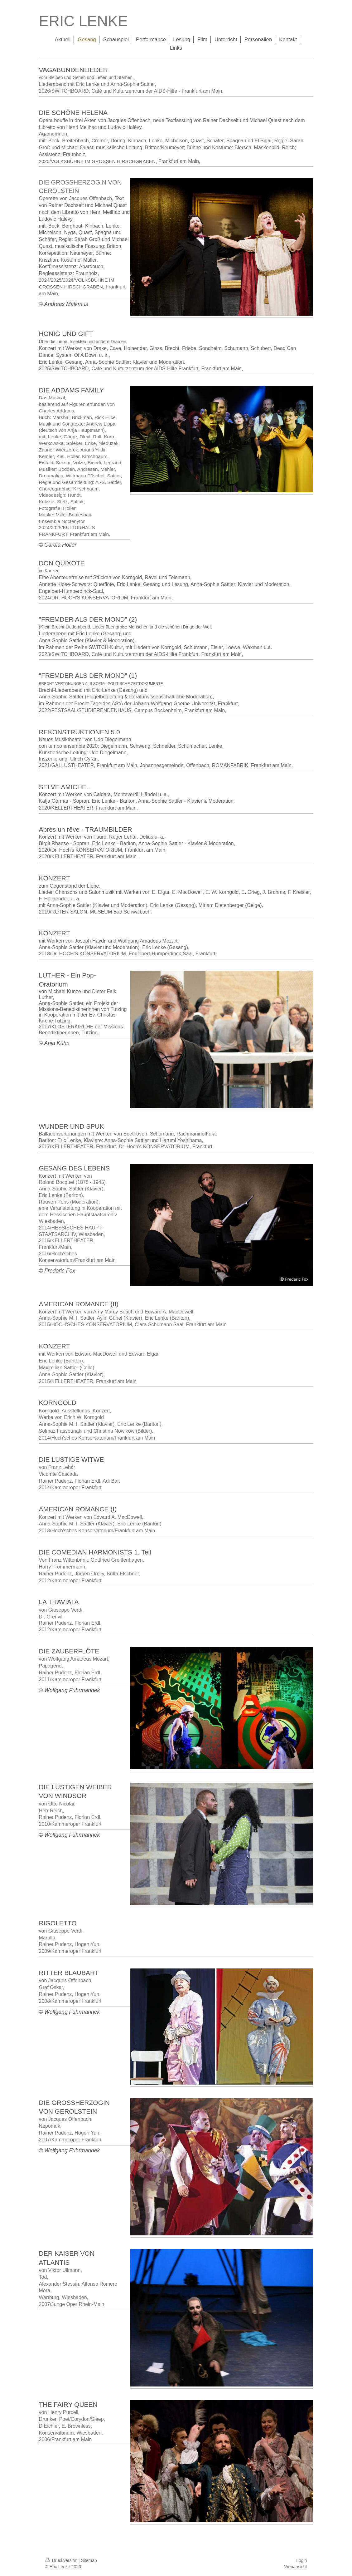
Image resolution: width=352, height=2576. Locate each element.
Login (301, 2560)
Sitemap (89, 2560)
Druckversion (62, 2560)
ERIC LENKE (83, 21)
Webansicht (295, 2566)
